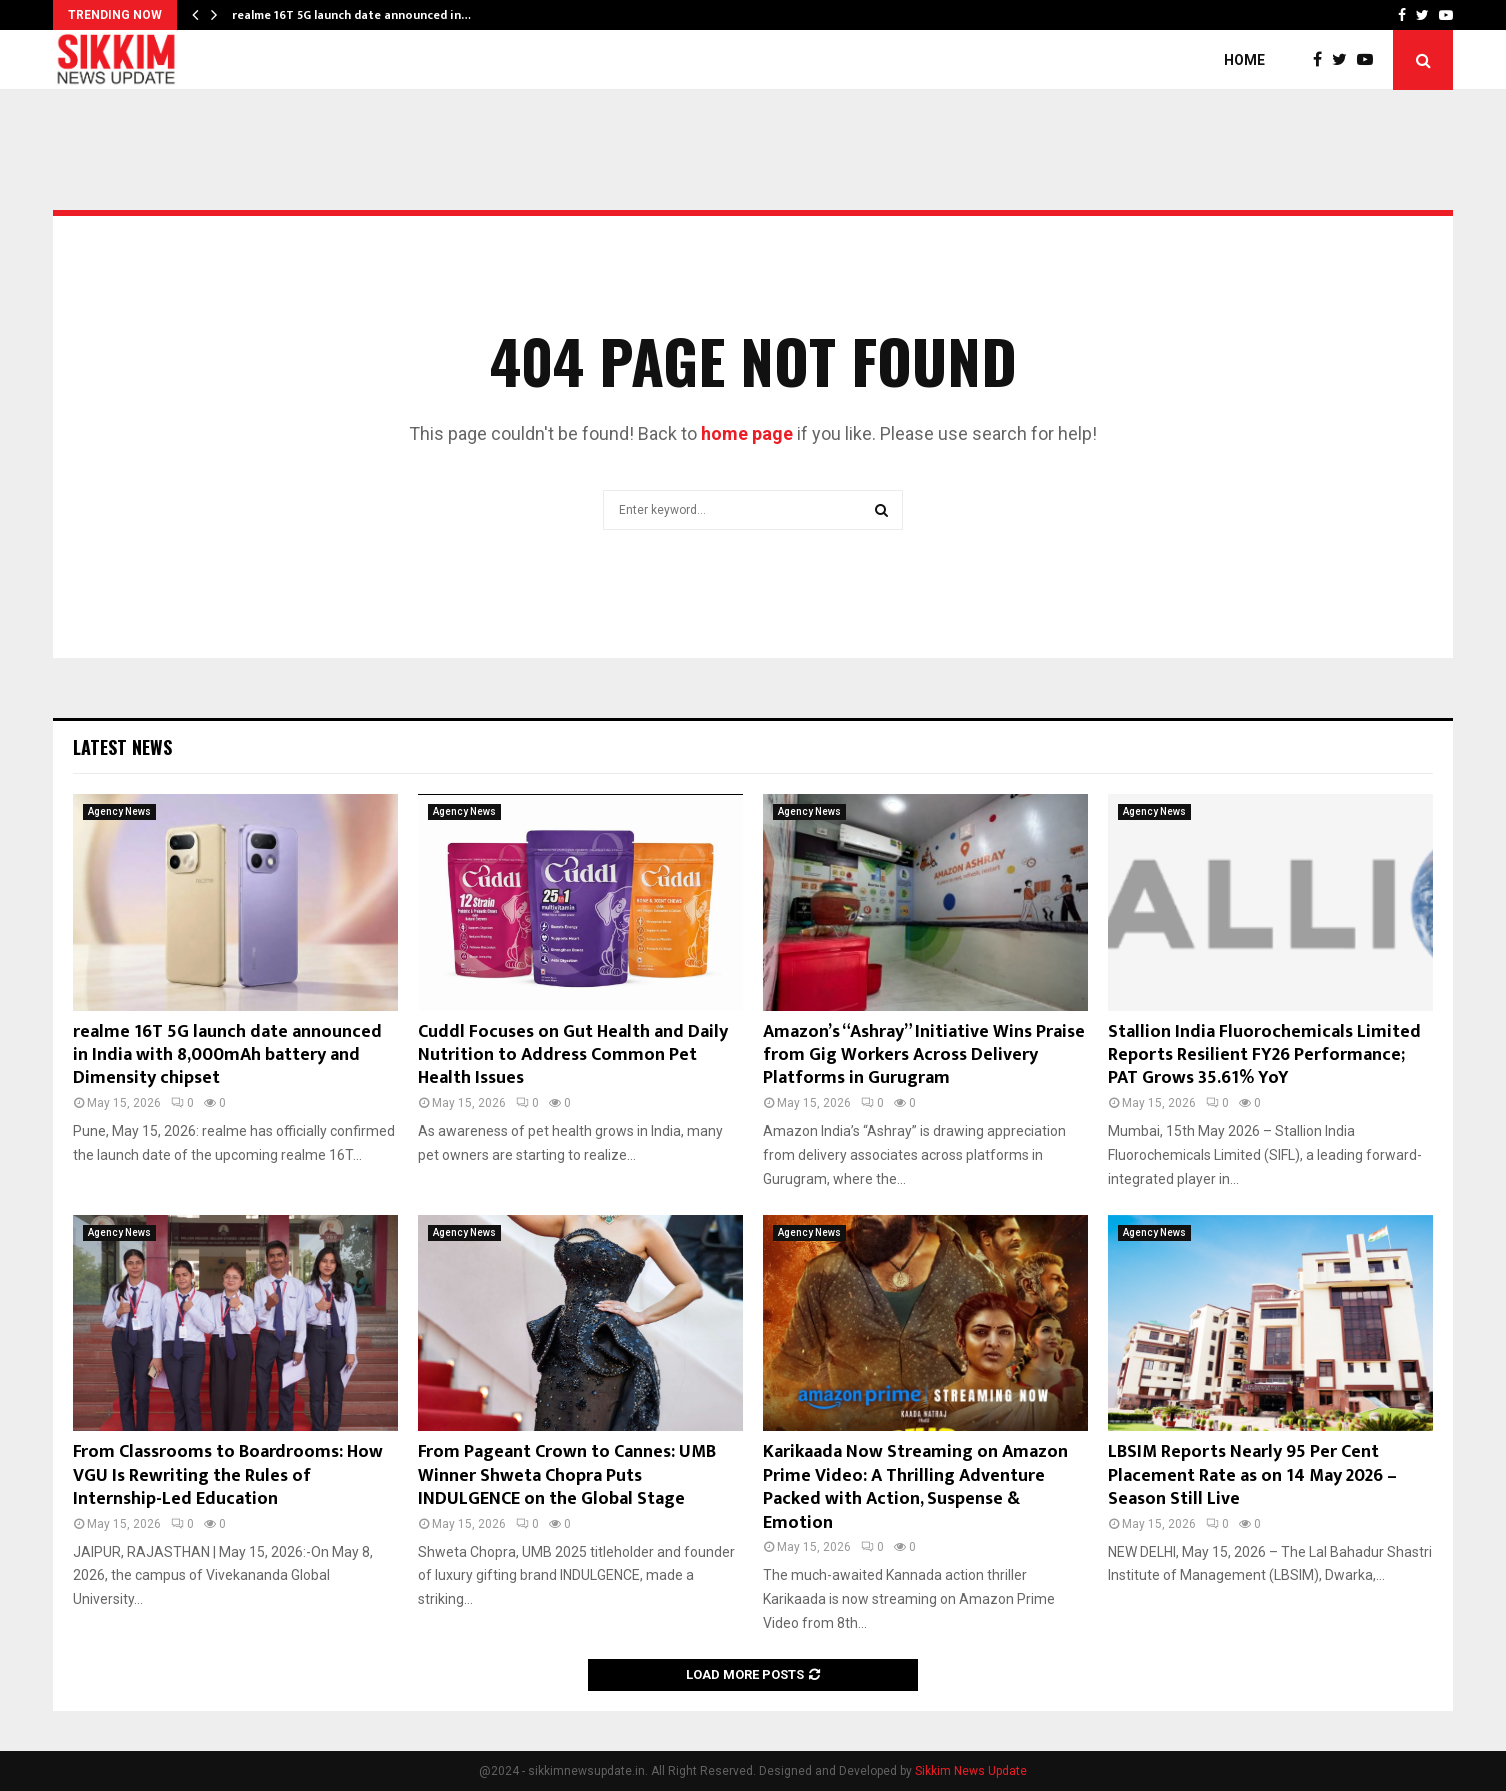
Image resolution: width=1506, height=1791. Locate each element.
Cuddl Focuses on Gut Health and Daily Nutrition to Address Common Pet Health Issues (573, 1055)
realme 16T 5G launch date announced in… (351, 15)
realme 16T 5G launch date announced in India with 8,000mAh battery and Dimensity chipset (227, 1055)
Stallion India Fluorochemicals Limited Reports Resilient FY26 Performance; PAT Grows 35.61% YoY (1264, 1055)
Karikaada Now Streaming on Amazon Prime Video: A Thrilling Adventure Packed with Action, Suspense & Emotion (915, 1487)
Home (1244, 60)
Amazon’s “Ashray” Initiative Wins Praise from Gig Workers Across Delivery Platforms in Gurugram (924, 1055)
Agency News (119, 811)
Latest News (122, 747)
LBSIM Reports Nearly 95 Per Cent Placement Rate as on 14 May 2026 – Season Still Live (1252, 1475)
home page (747, 433)
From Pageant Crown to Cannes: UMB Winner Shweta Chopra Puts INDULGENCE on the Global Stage (567, 1475)
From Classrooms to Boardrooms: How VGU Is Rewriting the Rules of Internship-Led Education (228, 1475)
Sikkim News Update (971, 1771)
